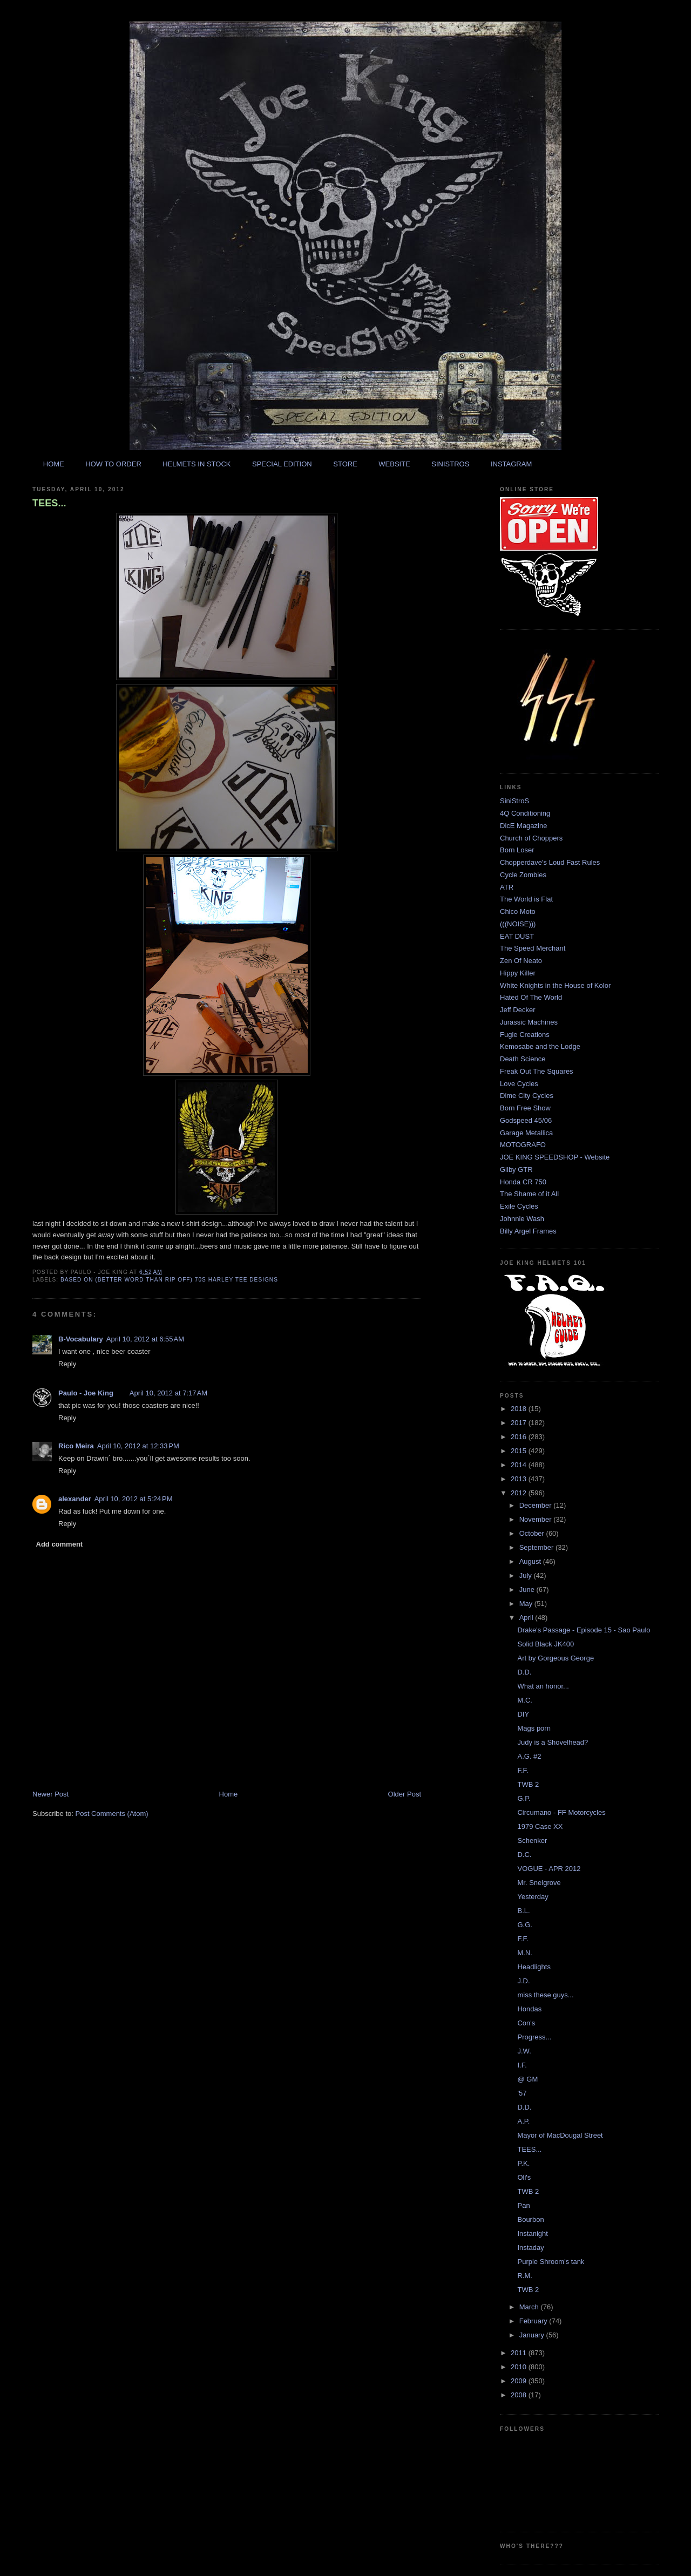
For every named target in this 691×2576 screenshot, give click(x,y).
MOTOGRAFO (523, 1145)
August (531, 1561)
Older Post (404, 1794)
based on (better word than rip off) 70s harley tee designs (169, 1280)
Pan (523, 2205)
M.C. (524, 1700)
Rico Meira (76, 1446)
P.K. (523, 2163)
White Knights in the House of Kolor (555, 985)
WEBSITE (394, 464)
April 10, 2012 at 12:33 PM (138, 1446)
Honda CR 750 (523, 1182)
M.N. (524, 1953)
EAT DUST (517, 936)
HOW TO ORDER (113, 464)
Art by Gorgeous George (555, 1658)
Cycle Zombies (523, 875)
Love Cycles (519, 1084)
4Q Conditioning (525, 813)
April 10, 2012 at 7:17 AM (168, 1393)
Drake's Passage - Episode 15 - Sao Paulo (583, 1630)
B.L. (523, 1911)
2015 (520, 1451)
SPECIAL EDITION (282, 464)
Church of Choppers (531, 838)
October (532, 1533)
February (534, 2321)
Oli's (524, 2177)
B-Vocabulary (80, 1339)
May (526, 1603)
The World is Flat (526, 899)
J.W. (524, 2051)
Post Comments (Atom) (112, 1813)
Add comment (59, 1544)
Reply (67, 1364)
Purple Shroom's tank (550, 2262)
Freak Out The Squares (536, 1071)
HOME (53, 464)
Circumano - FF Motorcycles (561, 1812)
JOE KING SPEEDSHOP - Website (554, 1157)
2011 (520, 2353)
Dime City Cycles (526, 1096)
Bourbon (530, 2219)
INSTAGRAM (511, 464)
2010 (520, 2367)
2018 (520, 1409)
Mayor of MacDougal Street (559, 2135)
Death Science (523, 1059)
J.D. (523, 1981)
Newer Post (50, 1794)
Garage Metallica (526, 1133)
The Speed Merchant (532, 948)
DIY (523, 1714)
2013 (520, 1479)
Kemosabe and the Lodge (540, 1046)
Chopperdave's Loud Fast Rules (550, 862)
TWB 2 (528, 1784)
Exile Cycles (519, 1206)
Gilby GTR (516, 1169)
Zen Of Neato (521, 961)
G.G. (524, 1925)
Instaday (530, 2247)
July (526, 1575)
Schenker (532, 1840)
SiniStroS (514, 801)
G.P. (523, 1798)
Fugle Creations (525, 1035)
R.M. (524, 2276)
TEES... (49, 503)
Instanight (532, 2233)
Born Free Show (525, 1108)
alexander (74, 1499)
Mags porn (533, 1728)
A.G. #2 (529, 1756)
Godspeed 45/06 (526, 1120)
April (527, 1618)
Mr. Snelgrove (538, 1883)
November (536, 1519)
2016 (520, 1437)
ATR (506, 887)
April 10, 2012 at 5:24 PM (133, 1499)
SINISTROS (450, 464)
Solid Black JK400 (545, 1644)
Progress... (534, 2037)
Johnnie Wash (522, 1219)
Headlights (533, 1967)
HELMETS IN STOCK (196, 464)
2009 (520, 2381)
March (530, 2307)
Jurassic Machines (529, 1022)
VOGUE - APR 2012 (548, 1869)
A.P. (523, 2121)
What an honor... (542, 1686)
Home (228, 1794)
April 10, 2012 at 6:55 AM (145, 1339)
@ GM (527, 2079)
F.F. (522, 1770)
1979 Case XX (540, 1826)
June (528, 1589)
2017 (520, 1423)
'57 (521, 2093)
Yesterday (532, 1897)
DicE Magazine (523, 826)
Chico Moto (518, 911)
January (532, 2335)
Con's (526, 2023)
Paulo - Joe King (85, 1393)
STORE (345, 464)
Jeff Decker (518, 1010)
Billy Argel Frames (528, 1231)
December (536, 1505)
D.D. (524, 1672)
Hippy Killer (518, 973)
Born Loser (517, 850)
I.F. (521, 2065)
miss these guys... (545, 1995)
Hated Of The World (531, 997)
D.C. (524, 1854)
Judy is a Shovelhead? (552, 1742)
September (537, 1547)
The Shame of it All (529, 1194)
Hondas (529, 2009)
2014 (520, 1465)
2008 (520, 2395)
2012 (520, 1493)
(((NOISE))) (518, 924)
